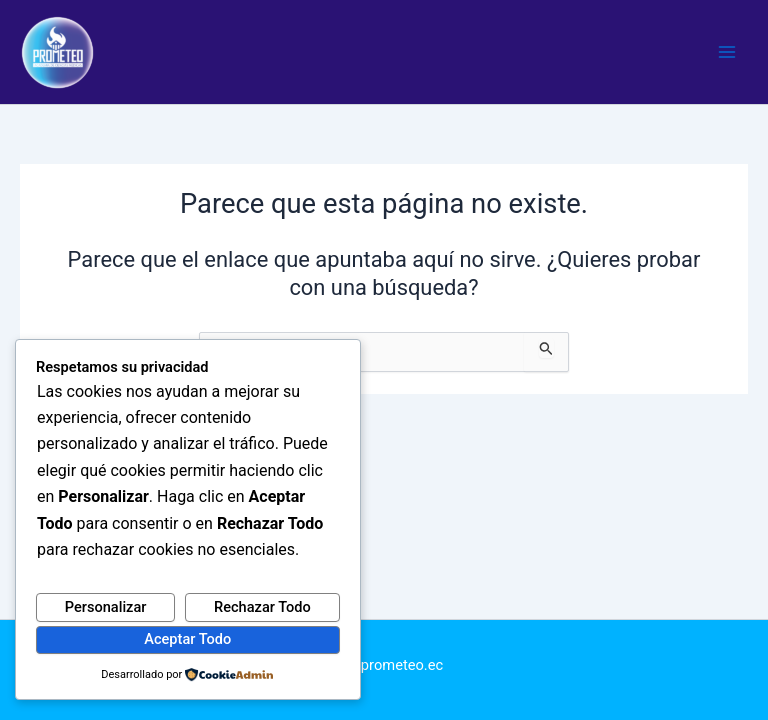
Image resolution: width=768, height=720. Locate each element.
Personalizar (106, 607)
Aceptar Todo (187, 639)
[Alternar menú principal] (727, 52)
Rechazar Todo (262, 607)
